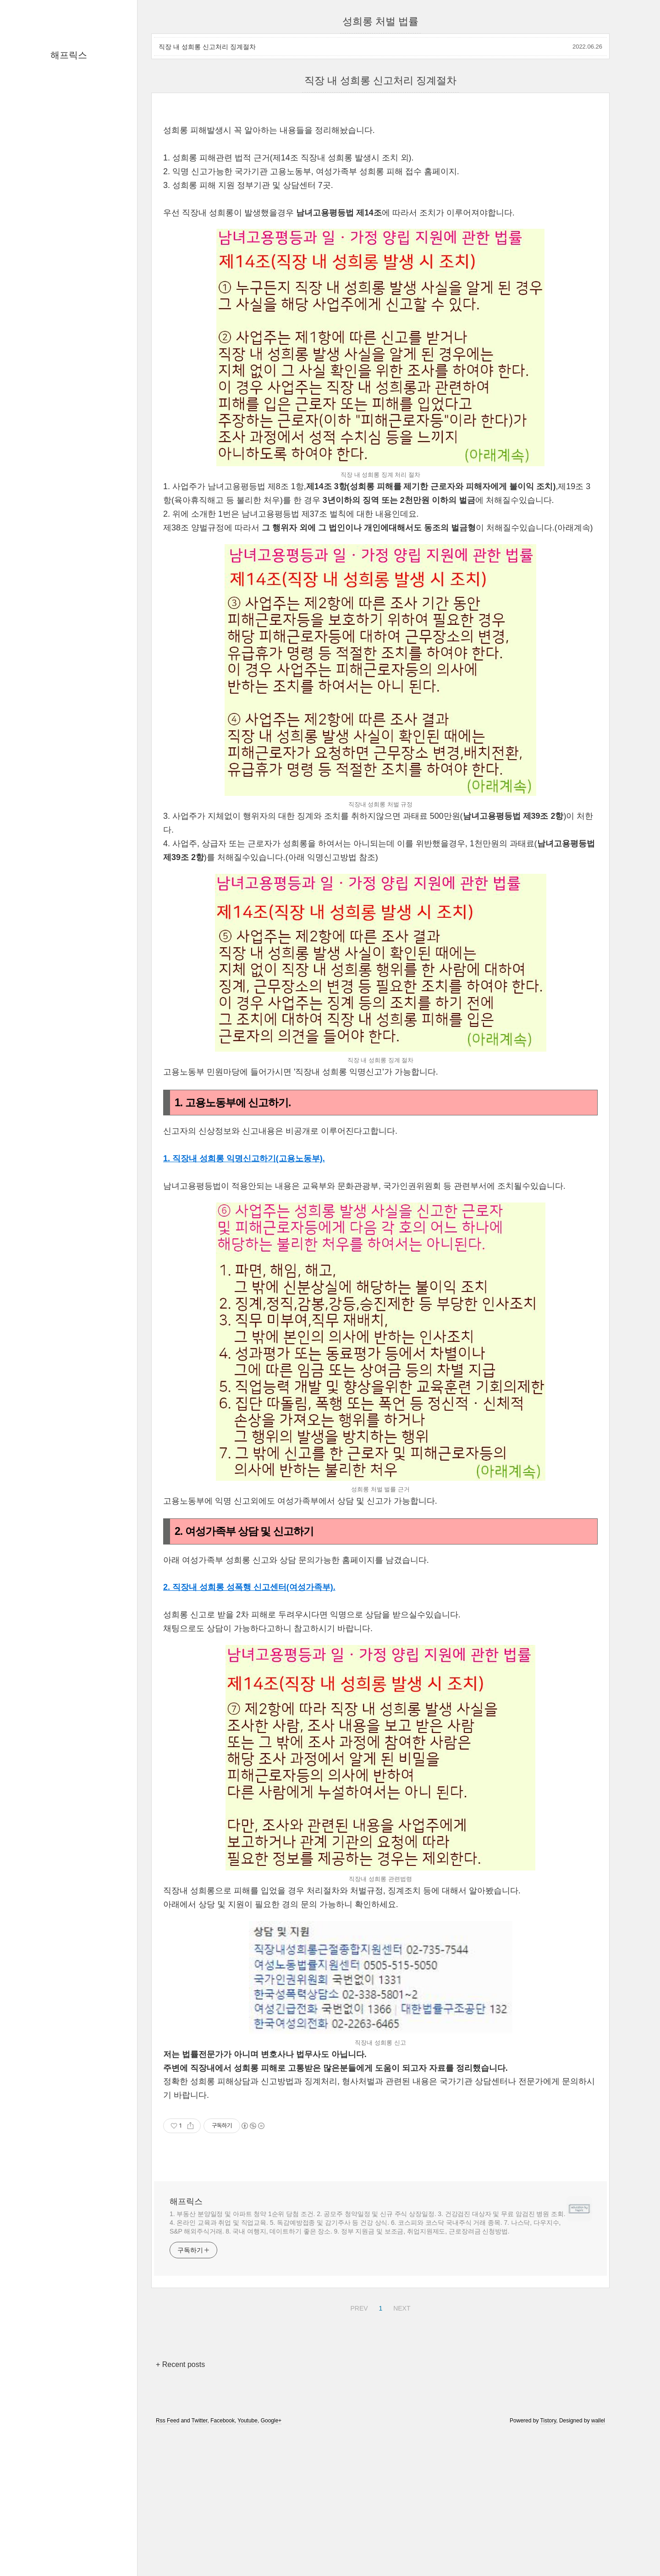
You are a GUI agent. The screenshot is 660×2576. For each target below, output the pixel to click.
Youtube (247, 2420)
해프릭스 (68, 55)
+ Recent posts (180, 2364)
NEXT (400, 2307)
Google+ (271, 2420)
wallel (598, 2420)
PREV (358, 2307)
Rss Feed (167, 2420)
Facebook (222, 2420)
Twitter (200, 2420)
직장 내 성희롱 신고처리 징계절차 (207, 46)
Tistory (548, 2420)
